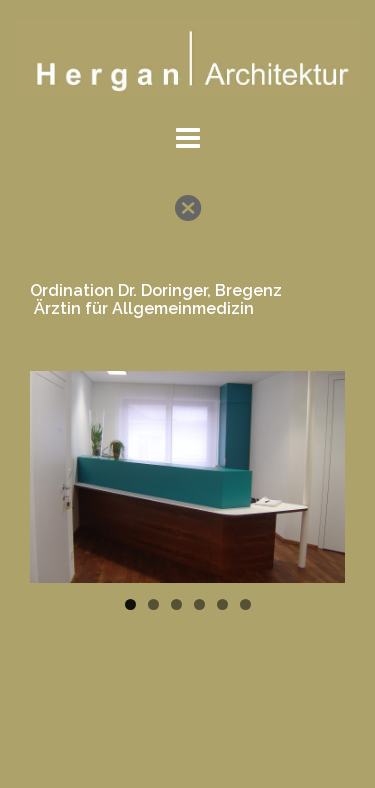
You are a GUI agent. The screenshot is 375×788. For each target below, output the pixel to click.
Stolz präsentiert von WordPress (127, 720)
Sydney (328, 720)
